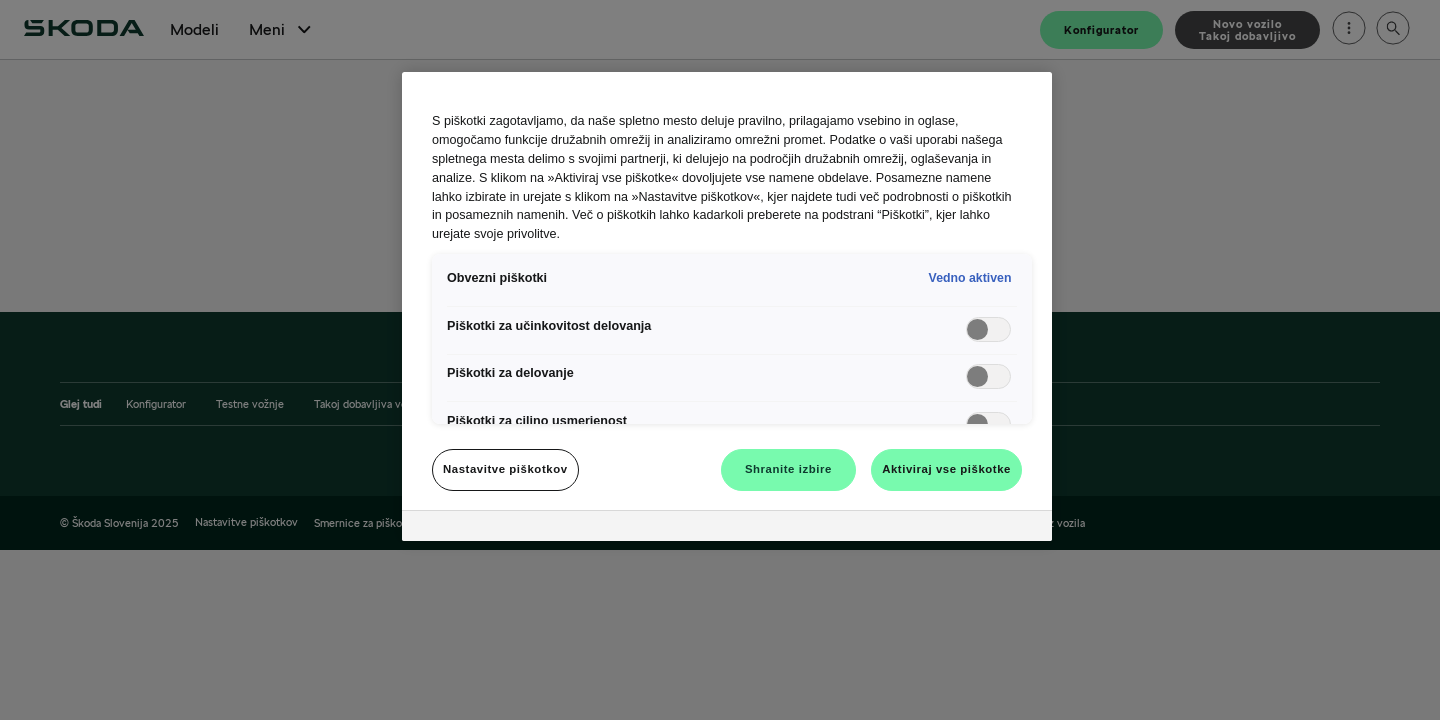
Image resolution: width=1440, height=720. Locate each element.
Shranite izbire (788, 469)
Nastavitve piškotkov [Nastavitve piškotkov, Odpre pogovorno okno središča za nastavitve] (505, 469)
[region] (727, 306)
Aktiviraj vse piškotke (946, 469)
